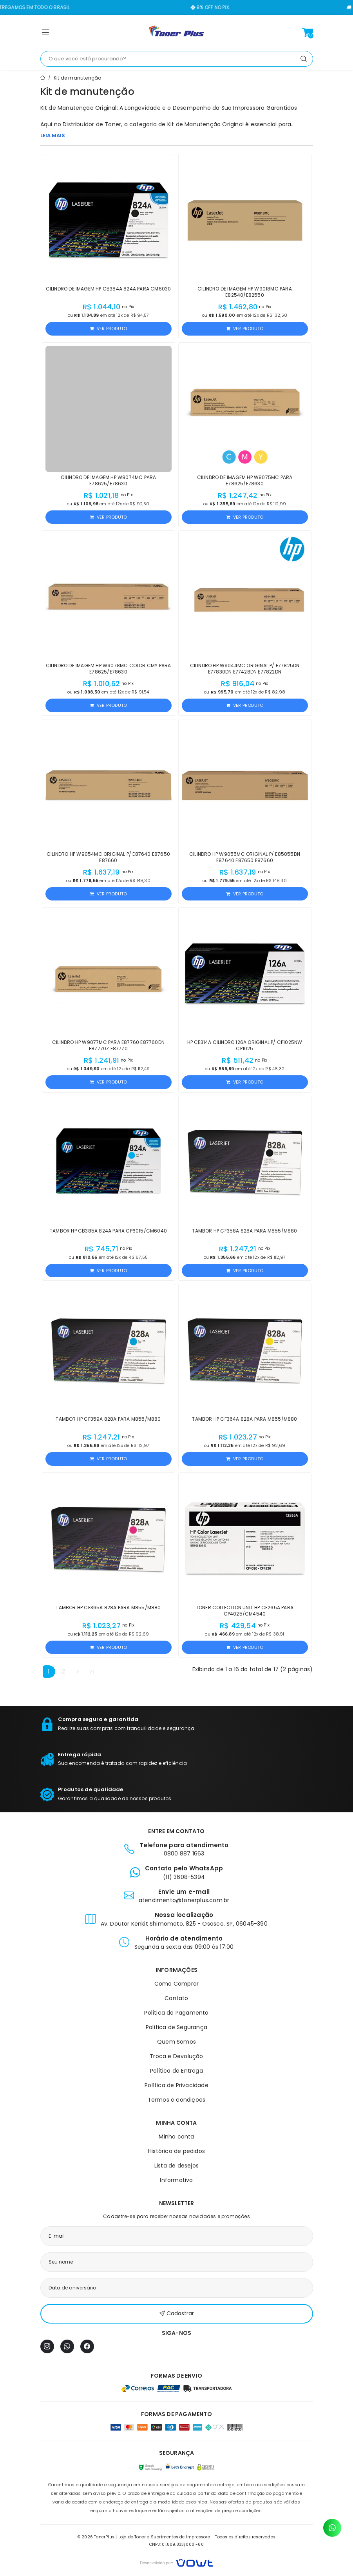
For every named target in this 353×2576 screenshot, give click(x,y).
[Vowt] (176, 2562)
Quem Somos (176, 2042)
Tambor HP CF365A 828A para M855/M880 (108, 1607)
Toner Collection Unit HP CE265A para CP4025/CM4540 (244, 1610)
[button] (45, 34)
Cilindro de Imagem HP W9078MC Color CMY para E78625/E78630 (108, 668)
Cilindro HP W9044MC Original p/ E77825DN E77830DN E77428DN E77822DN (245, 668)
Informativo (176, 2180)
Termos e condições (177, 2100)
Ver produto (108, 328)
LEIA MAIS (52, 135)
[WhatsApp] (67, 2346)
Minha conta (176, 2136)
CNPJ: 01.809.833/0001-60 (176, 2544)
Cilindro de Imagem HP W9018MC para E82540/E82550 (244, 291)
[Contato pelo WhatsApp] (332, 2528)
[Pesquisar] (304, 58)
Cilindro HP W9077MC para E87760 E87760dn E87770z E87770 (108, 1045)
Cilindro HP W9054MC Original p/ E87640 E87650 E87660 (108, 857)
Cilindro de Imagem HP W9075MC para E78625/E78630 (245, 480)
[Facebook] (87, 2346)
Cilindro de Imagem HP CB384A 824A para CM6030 (108, 288)
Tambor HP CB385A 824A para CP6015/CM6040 (108, 1230)
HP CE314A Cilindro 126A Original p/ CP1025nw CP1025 (244, 1045)
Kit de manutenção (77, 77)
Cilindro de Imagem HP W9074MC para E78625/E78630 (108, 480)
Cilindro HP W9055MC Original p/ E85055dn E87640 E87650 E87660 (244, 857)
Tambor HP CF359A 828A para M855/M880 (108, 1419)
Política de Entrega (176, 2071)
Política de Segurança (176, 2027)
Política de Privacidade (176, 2085)
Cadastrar (176, 2313)
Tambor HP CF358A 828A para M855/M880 (244, 1230)
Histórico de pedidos (176, 2151)
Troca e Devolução (176, 2056)
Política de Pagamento (176, 2013)
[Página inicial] (176, 32)
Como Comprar (176, 1984)
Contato (176, 1998)
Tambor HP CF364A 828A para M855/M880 (244, 1419)
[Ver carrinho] (307, 32)
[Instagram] (47, 2346)
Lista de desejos (176, 2165)
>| (92, 1671)
